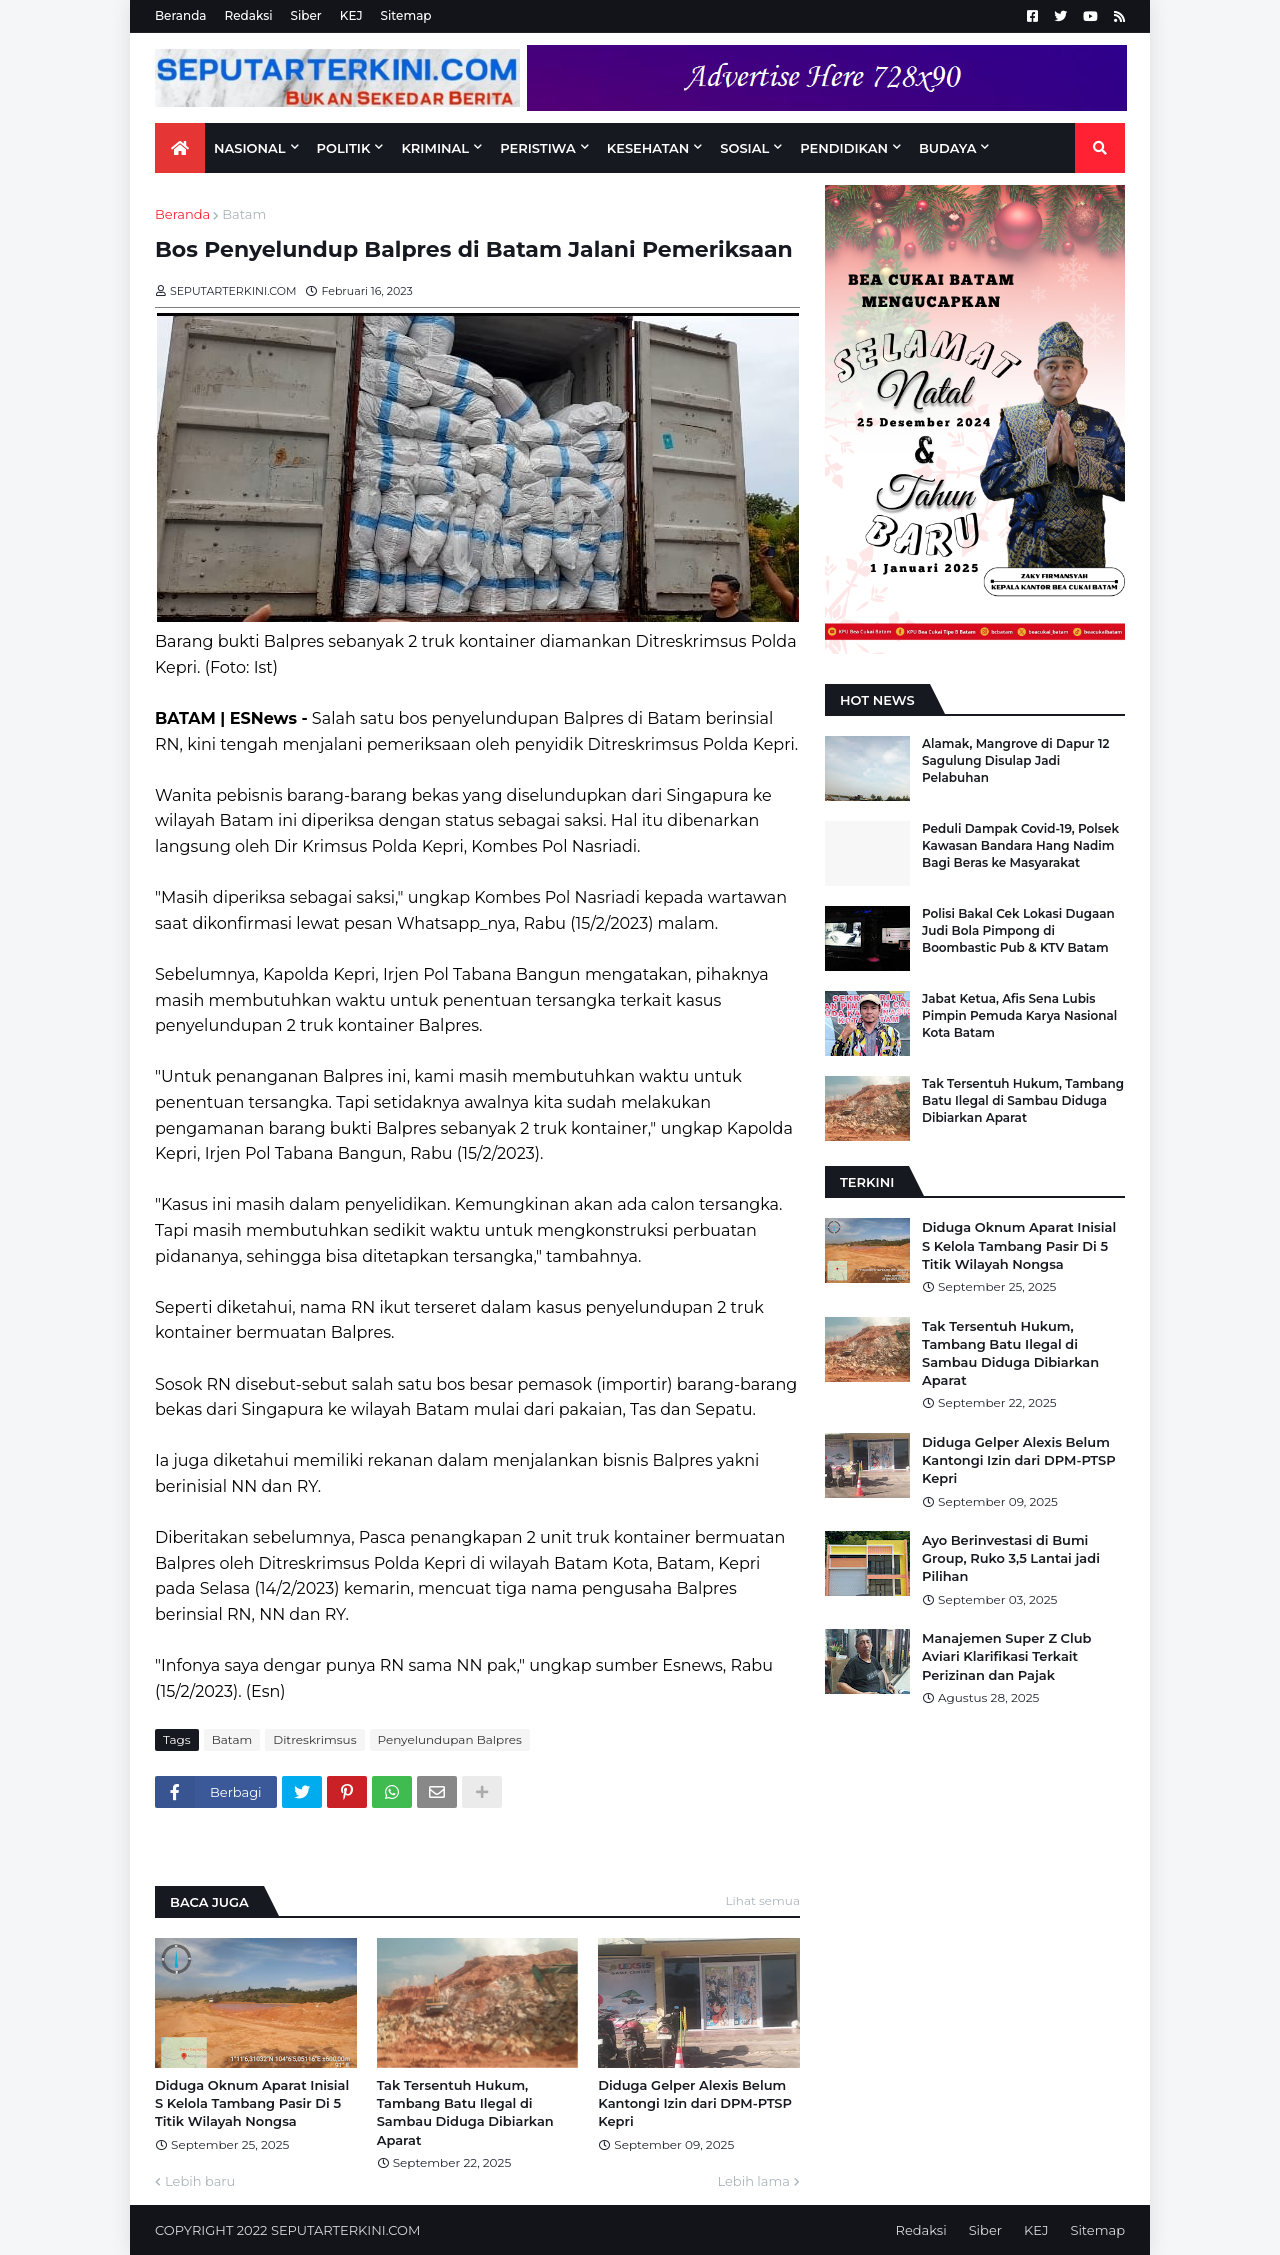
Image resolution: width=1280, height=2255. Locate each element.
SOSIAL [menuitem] (744, 148)
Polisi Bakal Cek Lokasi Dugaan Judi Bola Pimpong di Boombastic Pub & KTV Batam (1018, 930)
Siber (306, 15)
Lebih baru (200, 2181)
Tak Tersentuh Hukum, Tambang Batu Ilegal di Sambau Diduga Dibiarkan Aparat (465, 2112)
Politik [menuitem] (344, 148)
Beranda (181, 15)
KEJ (351, 15)
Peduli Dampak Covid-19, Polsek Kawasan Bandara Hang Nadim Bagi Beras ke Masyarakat (1020, 845)
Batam (244, 214)
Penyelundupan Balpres (450, 1739)
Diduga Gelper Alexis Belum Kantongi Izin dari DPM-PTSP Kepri (695, 2103)
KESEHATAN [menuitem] (648, 148)
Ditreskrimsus (314, 1739)
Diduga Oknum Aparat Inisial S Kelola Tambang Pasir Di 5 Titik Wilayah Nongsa (252, 2103)
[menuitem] (180, 148)
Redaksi (249, 15)
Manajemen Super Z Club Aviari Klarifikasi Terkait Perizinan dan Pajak (1006, 1656)
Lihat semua (763, 1900)
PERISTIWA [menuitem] (538, 148)
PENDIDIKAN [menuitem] (844, 148)
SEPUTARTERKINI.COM (345, 2230)
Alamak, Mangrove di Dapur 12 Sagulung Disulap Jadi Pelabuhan (1016, 760)
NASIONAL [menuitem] (250, 148)
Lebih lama (753, 2181)
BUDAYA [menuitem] (947, 148)
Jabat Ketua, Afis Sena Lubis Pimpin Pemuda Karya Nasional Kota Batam (1019, 1015)
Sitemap (406, 15)
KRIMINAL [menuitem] (435, 148)
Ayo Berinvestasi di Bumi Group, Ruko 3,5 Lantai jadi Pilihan (1011, 1558)
